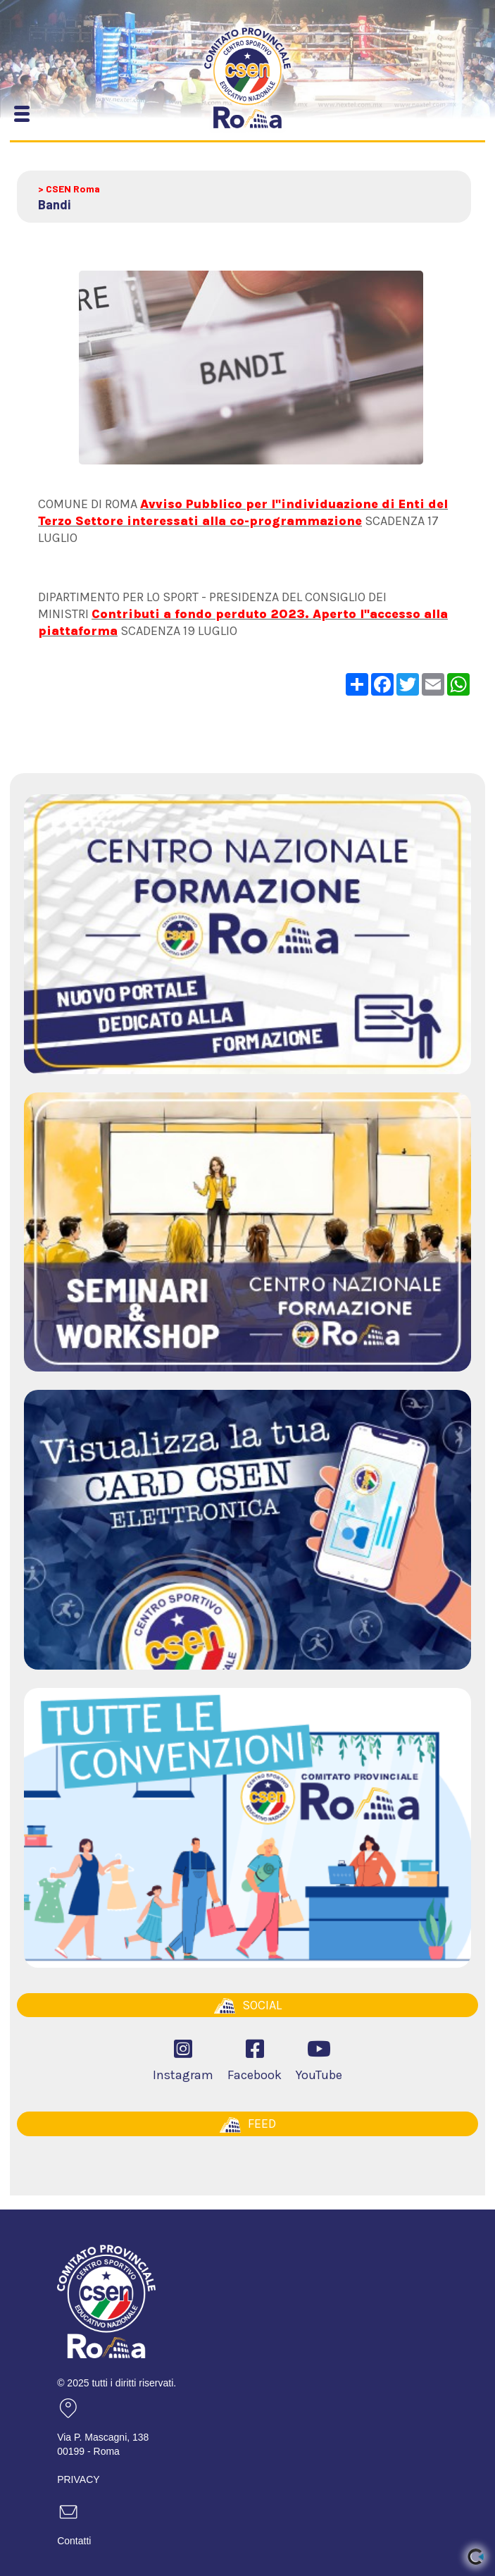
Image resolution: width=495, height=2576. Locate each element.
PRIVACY (78, 2479)
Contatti (74, 2540)
